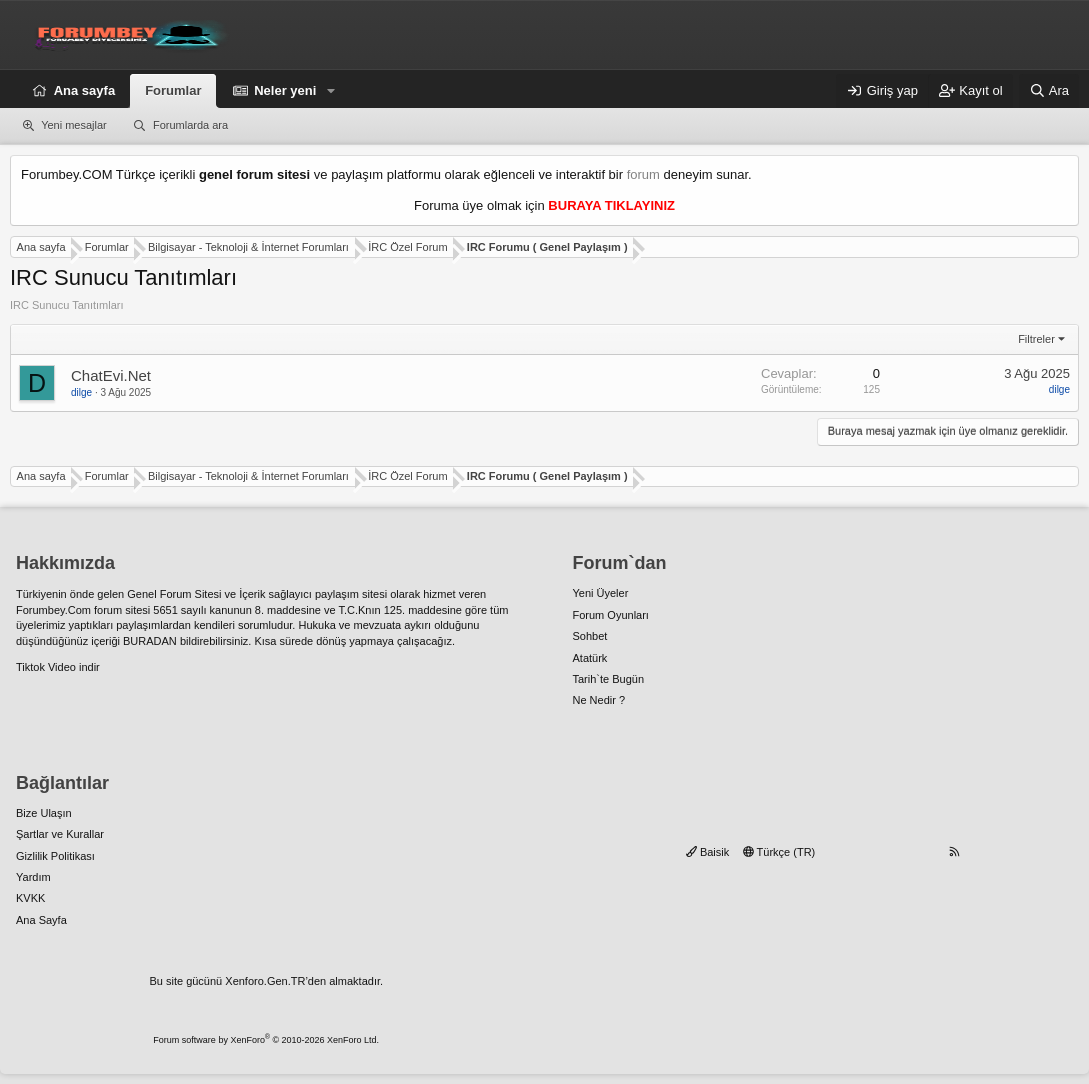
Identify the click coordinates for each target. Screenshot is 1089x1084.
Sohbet (590, 636)
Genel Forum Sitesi (174, 594)
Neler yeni (285, 90)
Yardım (33, 877)
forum (643, 174)
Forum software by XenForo (266, 1040)
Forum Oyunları (611, 615)
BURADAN (150, 641)
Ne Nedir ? (599, 700)
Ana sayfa (84, 90)
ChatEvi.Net (111, 375)
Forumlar (173, 90)
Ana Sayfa (41, 920)
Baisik (707, 852)
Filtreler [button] (1036, 339)
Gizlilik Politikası (55, 856)
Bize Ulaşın (44, 813)
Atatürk (590, 658)
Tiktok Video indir (58, 667)
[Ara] (1049, 91)
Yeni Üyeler (601, 593)
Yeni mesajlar (74, 125)
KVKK (30, 898)
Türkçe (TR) (779, 852)
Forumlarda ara (190, 125)
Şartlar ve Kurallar (60, 834)
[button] (331, 91)
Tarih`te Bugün (609, 679)
